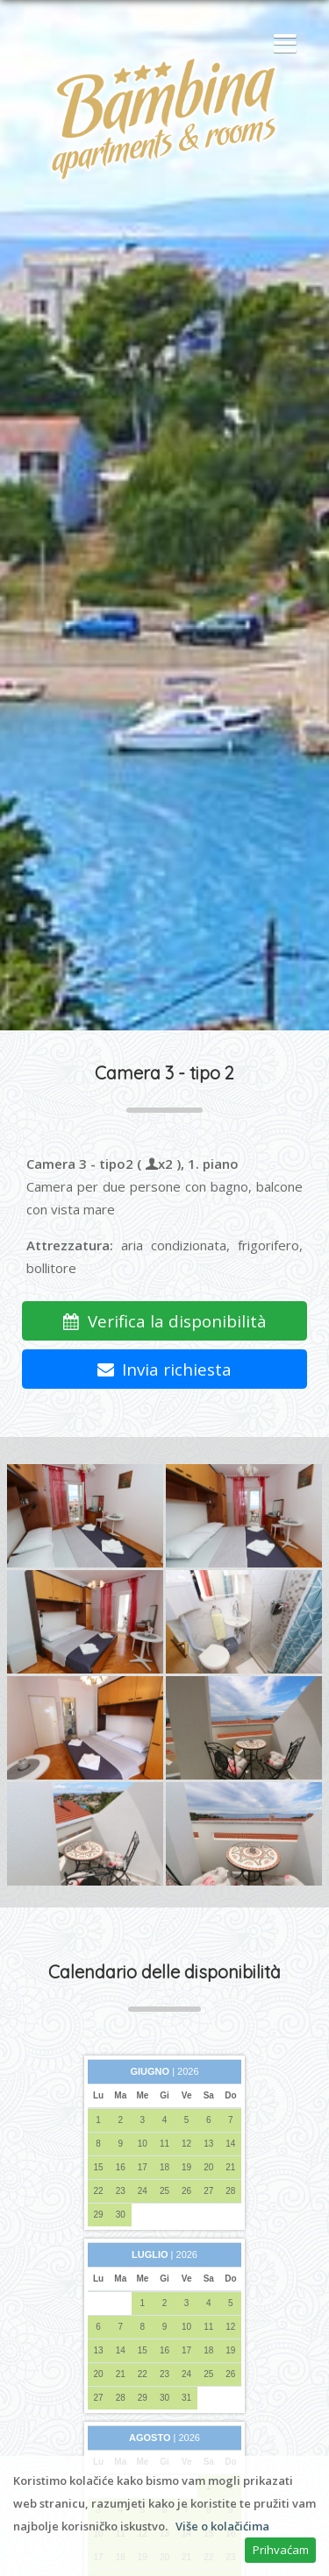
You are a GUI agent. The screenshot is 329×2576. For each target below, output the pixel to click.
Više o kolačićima (222, 2526)
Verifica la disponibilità (164, 1321)
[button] (281, 45)
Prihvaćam (281, 2550)
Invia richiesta (164, 1369)
